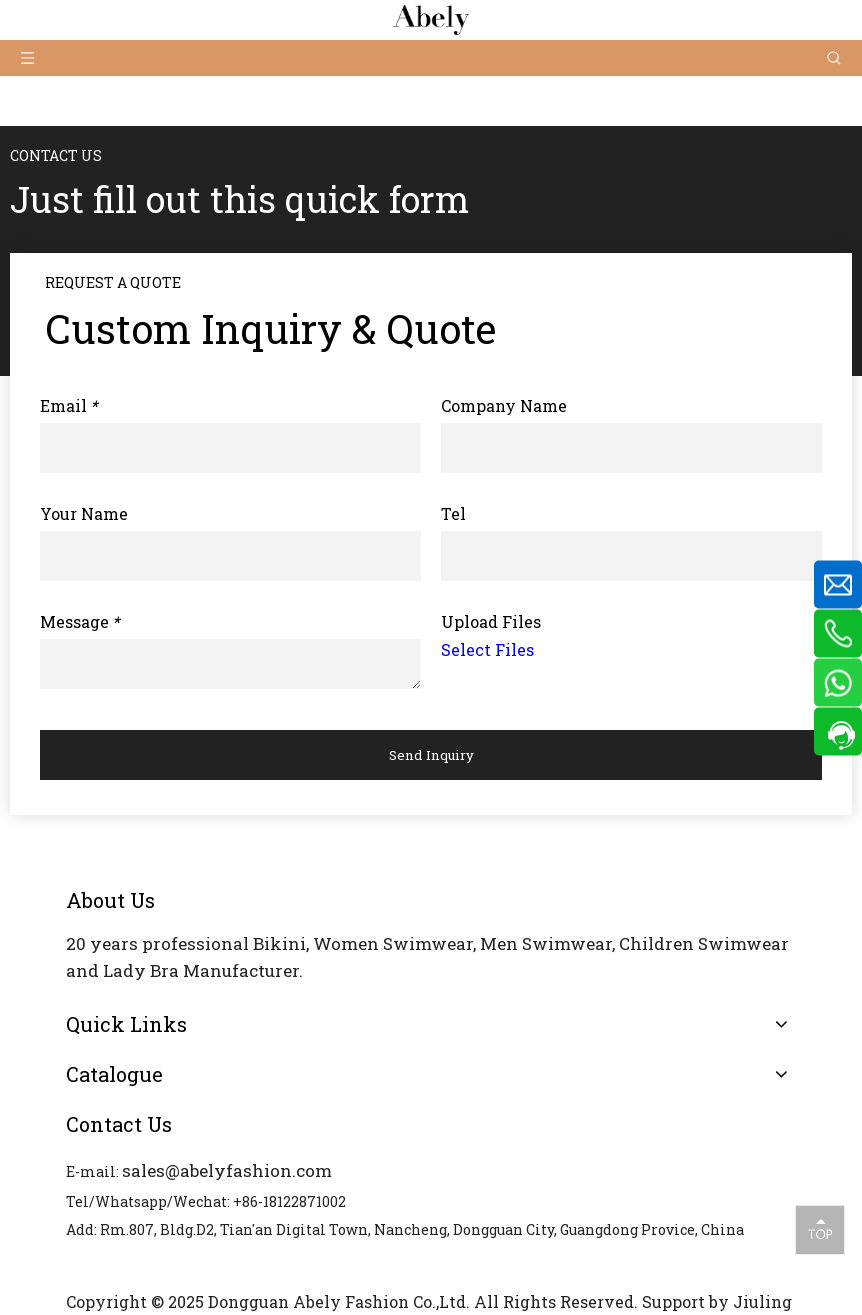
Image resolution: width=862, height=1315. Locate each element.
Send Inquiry (431, 755)
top (820, 1229)
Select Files (487, 649)
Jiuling (762, 1301)
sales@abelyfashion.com (227, 1170)
